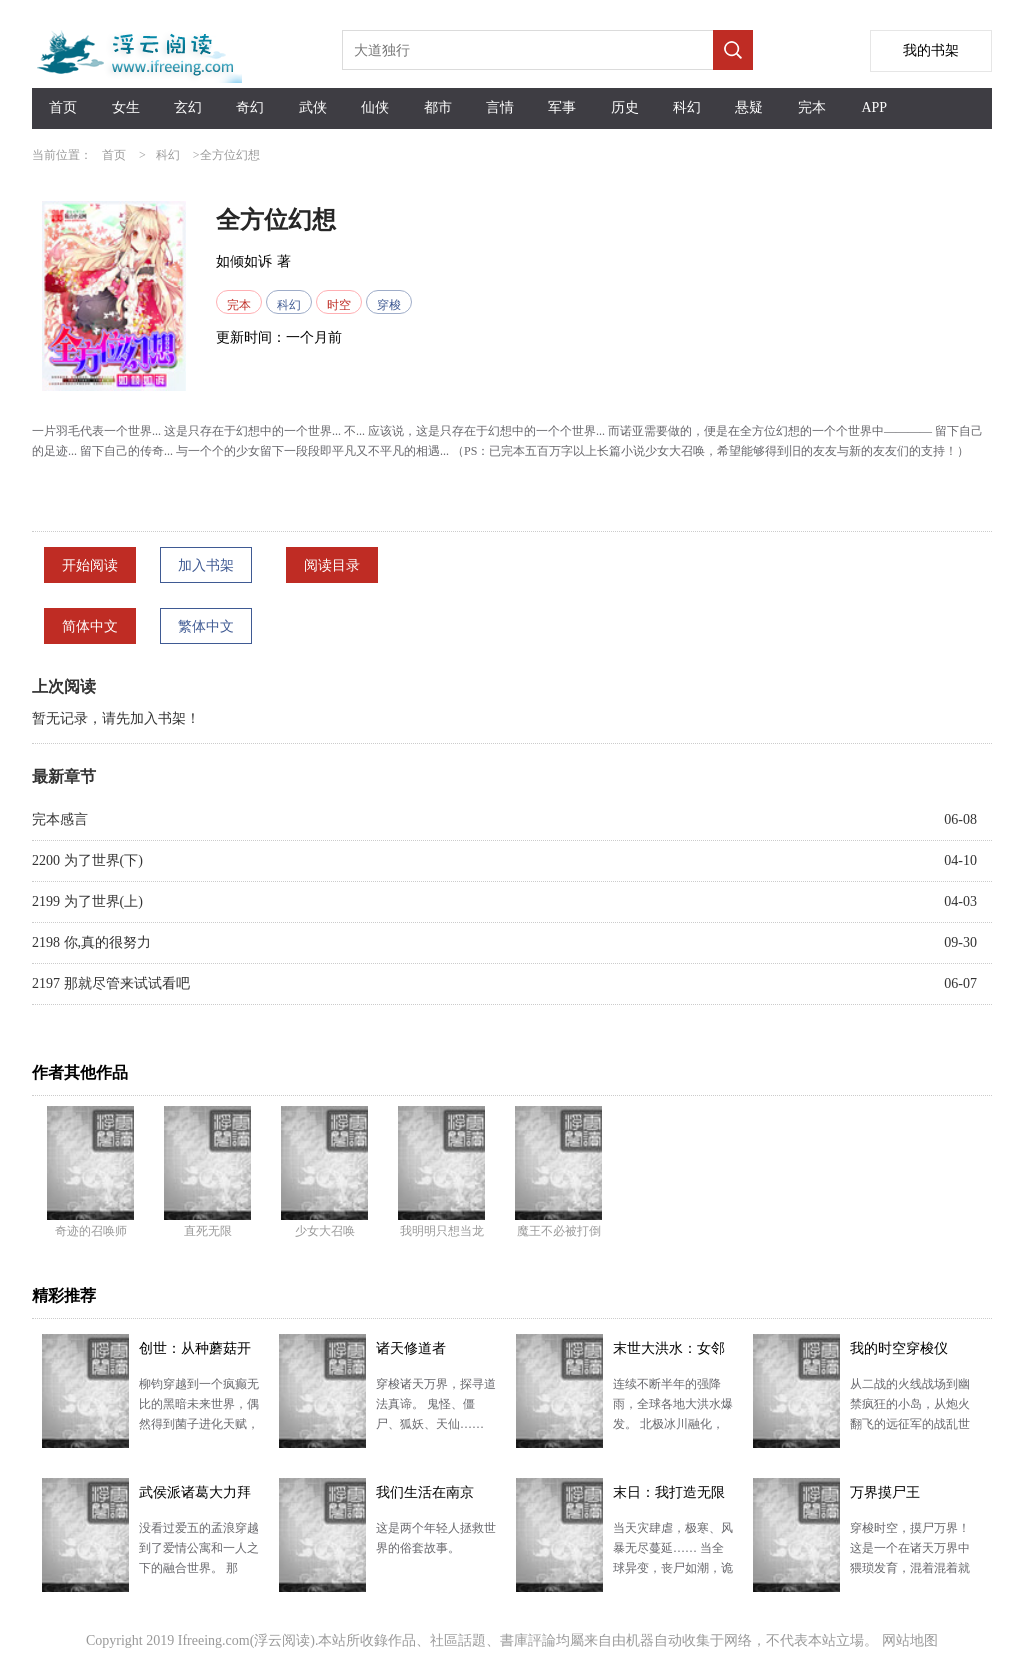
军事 (562, 107)
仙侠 (375, 107)
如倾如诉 (244, 261)
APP (874, 107)
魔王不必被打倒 (559, 1231)
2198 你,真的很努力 (91, 942)
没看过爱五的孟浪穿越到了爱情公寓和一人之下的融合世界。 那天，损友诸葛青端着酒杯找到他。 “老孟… (199, 1568)
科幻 (687, 107)
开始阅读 (90, 565)
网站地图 (910, 1640)
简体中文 (90, 626)
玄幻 (188, 107)
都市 (438, 107)
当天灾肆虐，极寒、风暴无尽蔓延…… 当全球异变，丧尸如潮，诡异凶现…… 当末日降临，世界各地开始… (673, 1568)
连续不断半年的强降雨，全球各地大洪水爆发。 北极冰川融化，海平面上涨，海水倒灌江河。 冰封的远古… (673, 1424)
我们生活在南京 (425, 1492)
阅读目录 (332, 565)
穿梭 (389, 305)
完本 (812, 107)
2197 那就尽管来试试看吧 (111, 983)
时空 (339, 305)
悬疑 (749, 107)
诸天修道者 (411, 1348)
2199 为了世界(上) (87, 901)
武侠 (313, 107)
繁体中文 (206, 626)
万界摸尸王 (885, 1492)
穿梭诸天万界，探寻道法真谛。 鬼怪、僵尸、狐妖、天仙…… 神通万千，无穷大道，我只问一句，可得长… (436, 1424)
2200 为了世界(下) (87, 860)
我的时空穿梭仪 (899, 1348)
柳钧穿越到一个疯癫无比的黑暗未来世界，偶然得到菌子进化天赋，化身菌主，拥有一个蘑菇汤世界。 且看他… (199, 1424)
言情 (500, 107)
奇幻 (250, 107)
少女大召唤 (325, 1231)
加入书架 (206, 565)
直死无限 (208, 1231)
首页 (63, 107)
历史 (625, 107)
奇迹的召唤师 (91, 1231)
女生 (126, 107)
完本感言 (60, 819)
